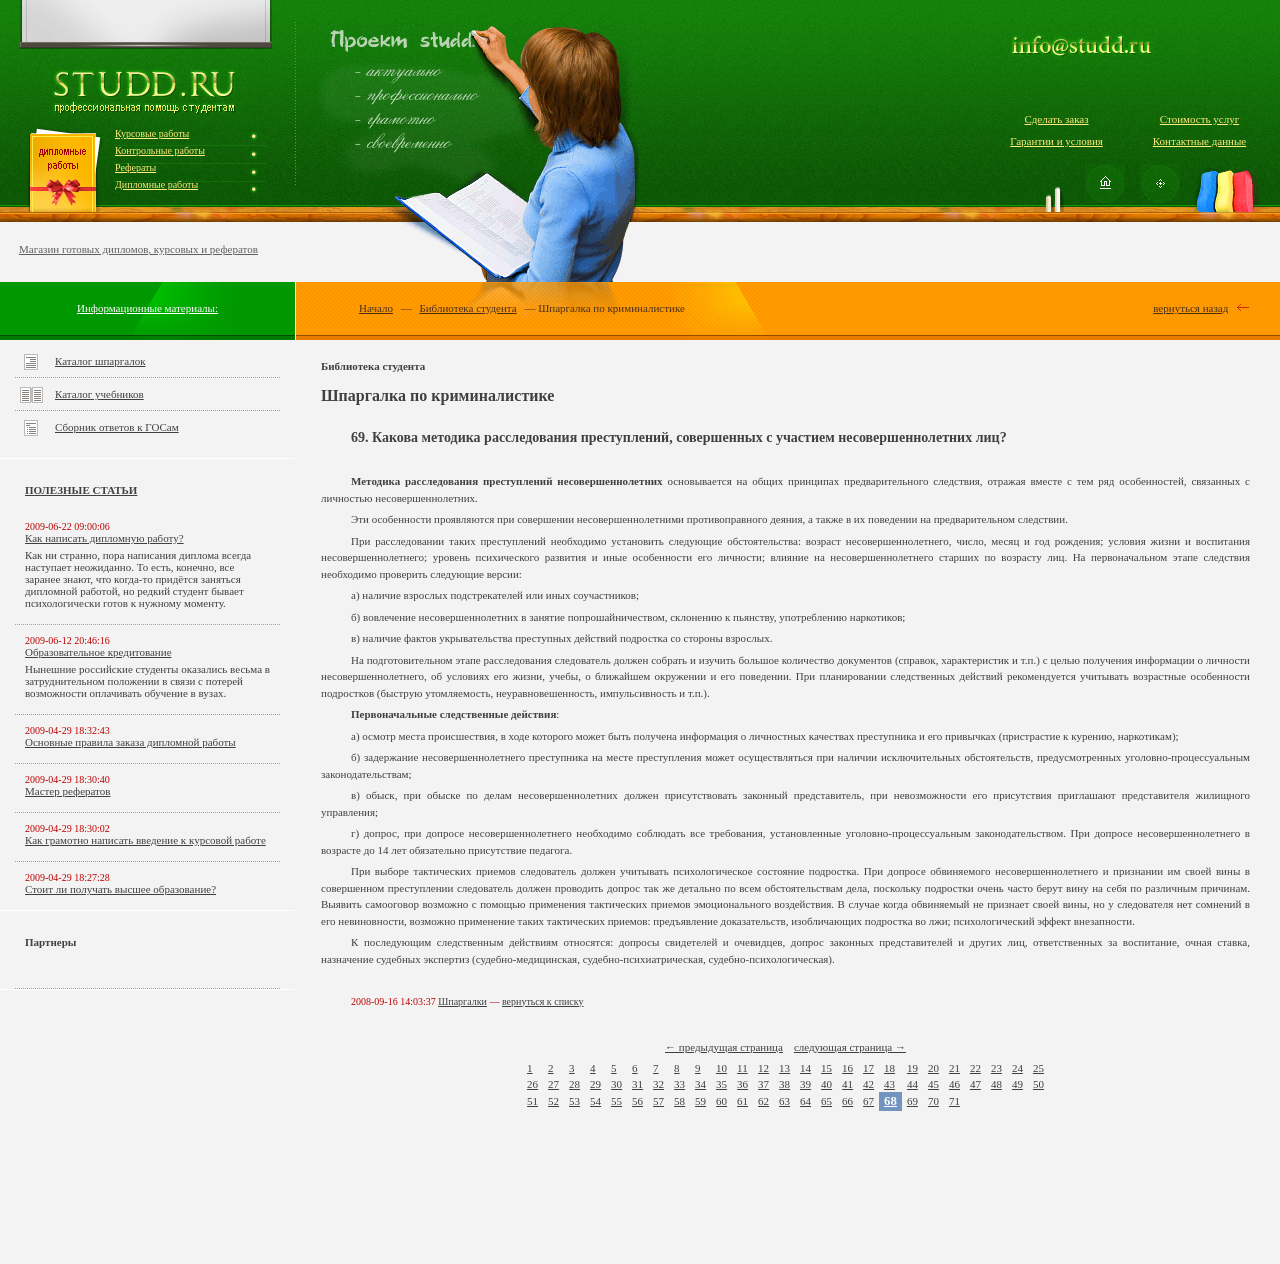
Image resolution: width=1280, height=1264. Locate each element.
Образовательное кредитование (98, 652)
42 (868, 1084)
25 (1038, 1068)
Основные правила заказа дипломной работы (130, 742)
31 (637, 1084)
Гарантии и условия (1056, 141)
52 (553, 1101)
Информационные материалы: (147, 308)
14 (805, 1068)
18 (889, 1068)
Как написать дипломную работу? (104, 538)
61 (742, 1101)
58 (679, 1101)
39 (805, 1084)
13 (784, 1068)
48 (996, 1084)
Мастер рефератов (67, 791)
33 (679, 1084)
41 (847, 1084)
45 (933, 1084)
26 (532, 1084)
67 (868, 1101)
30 (616, 1084)
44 (912, 1084)
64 (805, 1101)
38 (784, 1084)
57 (658, 1101)
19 (912, 1068)
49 (1017, 1084)
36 (742, 1084)
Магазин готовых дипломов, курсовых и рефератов (138, 249)
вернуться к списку (543, 1001)
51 (532, 1101)
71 (954, 1101)
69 (912, 1101)
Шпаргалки (462, 1001)
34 (700, 1084)
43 (889, 1084)
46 (954, 1084)
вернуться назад (1190, 308)
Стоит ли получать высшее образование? (120, 889)
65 (826, 1101)
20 (933, 1068)
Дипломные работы (156, 184)
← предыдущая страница (724, 1047)
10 (721, 1068)
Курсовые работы (152, 133)
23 (996, 1068)
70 (933, 1101)
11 (742, 1068)
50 (1038, 1084)
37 (763, 1084)
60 (721, 1101)
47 (975, 1084)
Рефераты (135, 167)
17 (868, 1068)
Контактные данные (1199, 141)
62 (763, 1101)
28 (574, 1084)
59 (700, 1101)
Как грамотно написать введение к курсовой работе (145, 840)
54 (595, 1101)
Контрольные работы (160, 150)
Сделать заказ (1056, 119)
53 (574, 1101)
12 (763, 1068)
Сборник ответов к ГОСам (117, 427)
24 (1017, 1068)
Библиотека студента (467, 308)
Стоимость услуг (1199, 119)
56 (637, 1101)
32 (658, 1084)
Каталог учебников (99, 394)
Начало (376, 308)
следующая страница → (850, 1047)
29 (595, 1084)
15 (826, 1068)
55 (616, 1101)
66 (847, 1101)
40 (826, 1084)
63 (784, 1101)
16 (847, 1068)
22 (975, 1068)
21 (954, 1068)
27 (553, 1084)
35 (721, 1084)
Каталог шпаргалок (100, 361)
